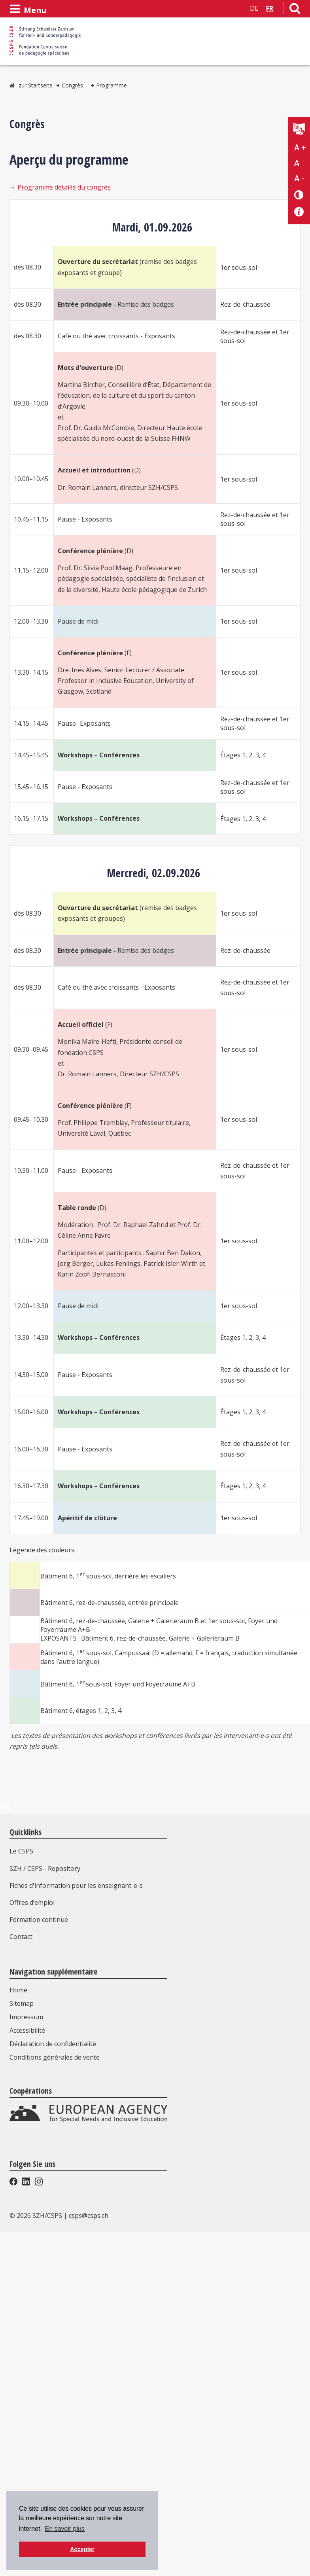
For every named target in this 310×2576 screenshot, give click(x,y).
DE (254, 8)
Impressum (26, 2156)
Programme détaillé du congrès (64, 187)
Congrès (72, 85)
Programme (111, 85)
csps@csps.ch (88, 2369)
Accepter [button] (82, 2549)
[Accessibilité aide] (299, 212)
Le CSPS (21, 1851)
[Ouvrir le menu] (28, 9)
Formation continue (38, 1919)
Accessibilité (27, 2169)
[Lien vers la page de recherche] (295, 10)
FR (269, 8)
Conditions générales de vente (54, 2196)
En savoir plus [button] (65, 2528)
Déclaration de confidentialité (52, 2183)
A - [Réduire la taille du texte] (299, 178)
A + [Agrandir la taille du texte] (300, 147)
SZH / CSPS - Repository (44, 1868)
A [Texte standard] (296, 163)
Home (18, 2129)
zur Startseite (36, 85)
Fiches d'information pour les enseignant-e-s (76, 1885)
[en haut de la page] (5, 1809)
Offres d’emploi (32, 1902)
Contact (20, 1936)
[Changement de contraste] (299, 194)
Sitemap (21, 2142)
